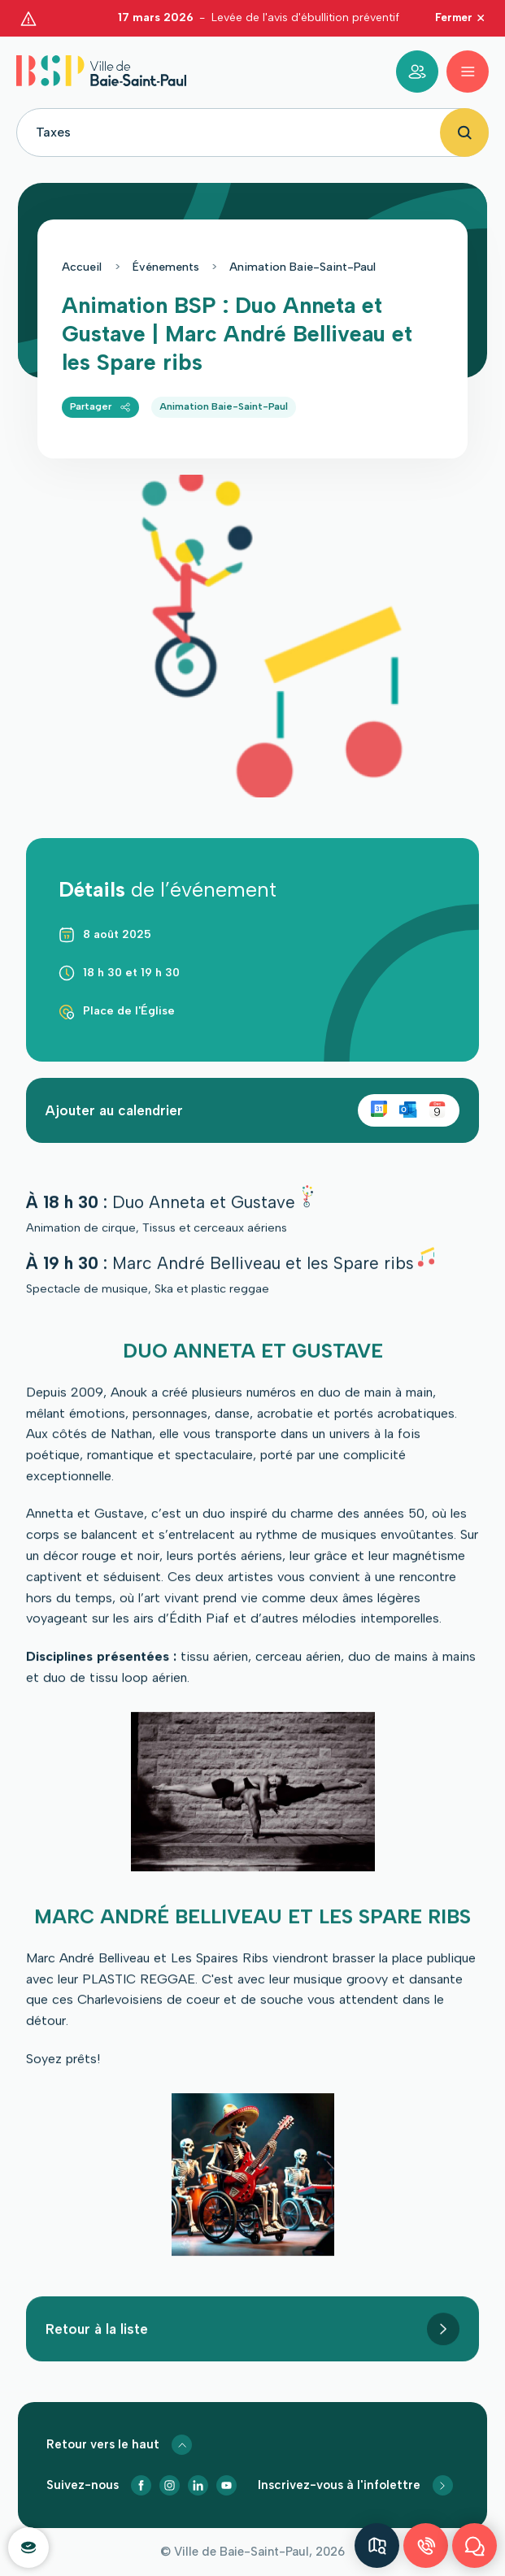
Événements (166, 247)
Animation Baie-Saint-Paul (302, 247)
